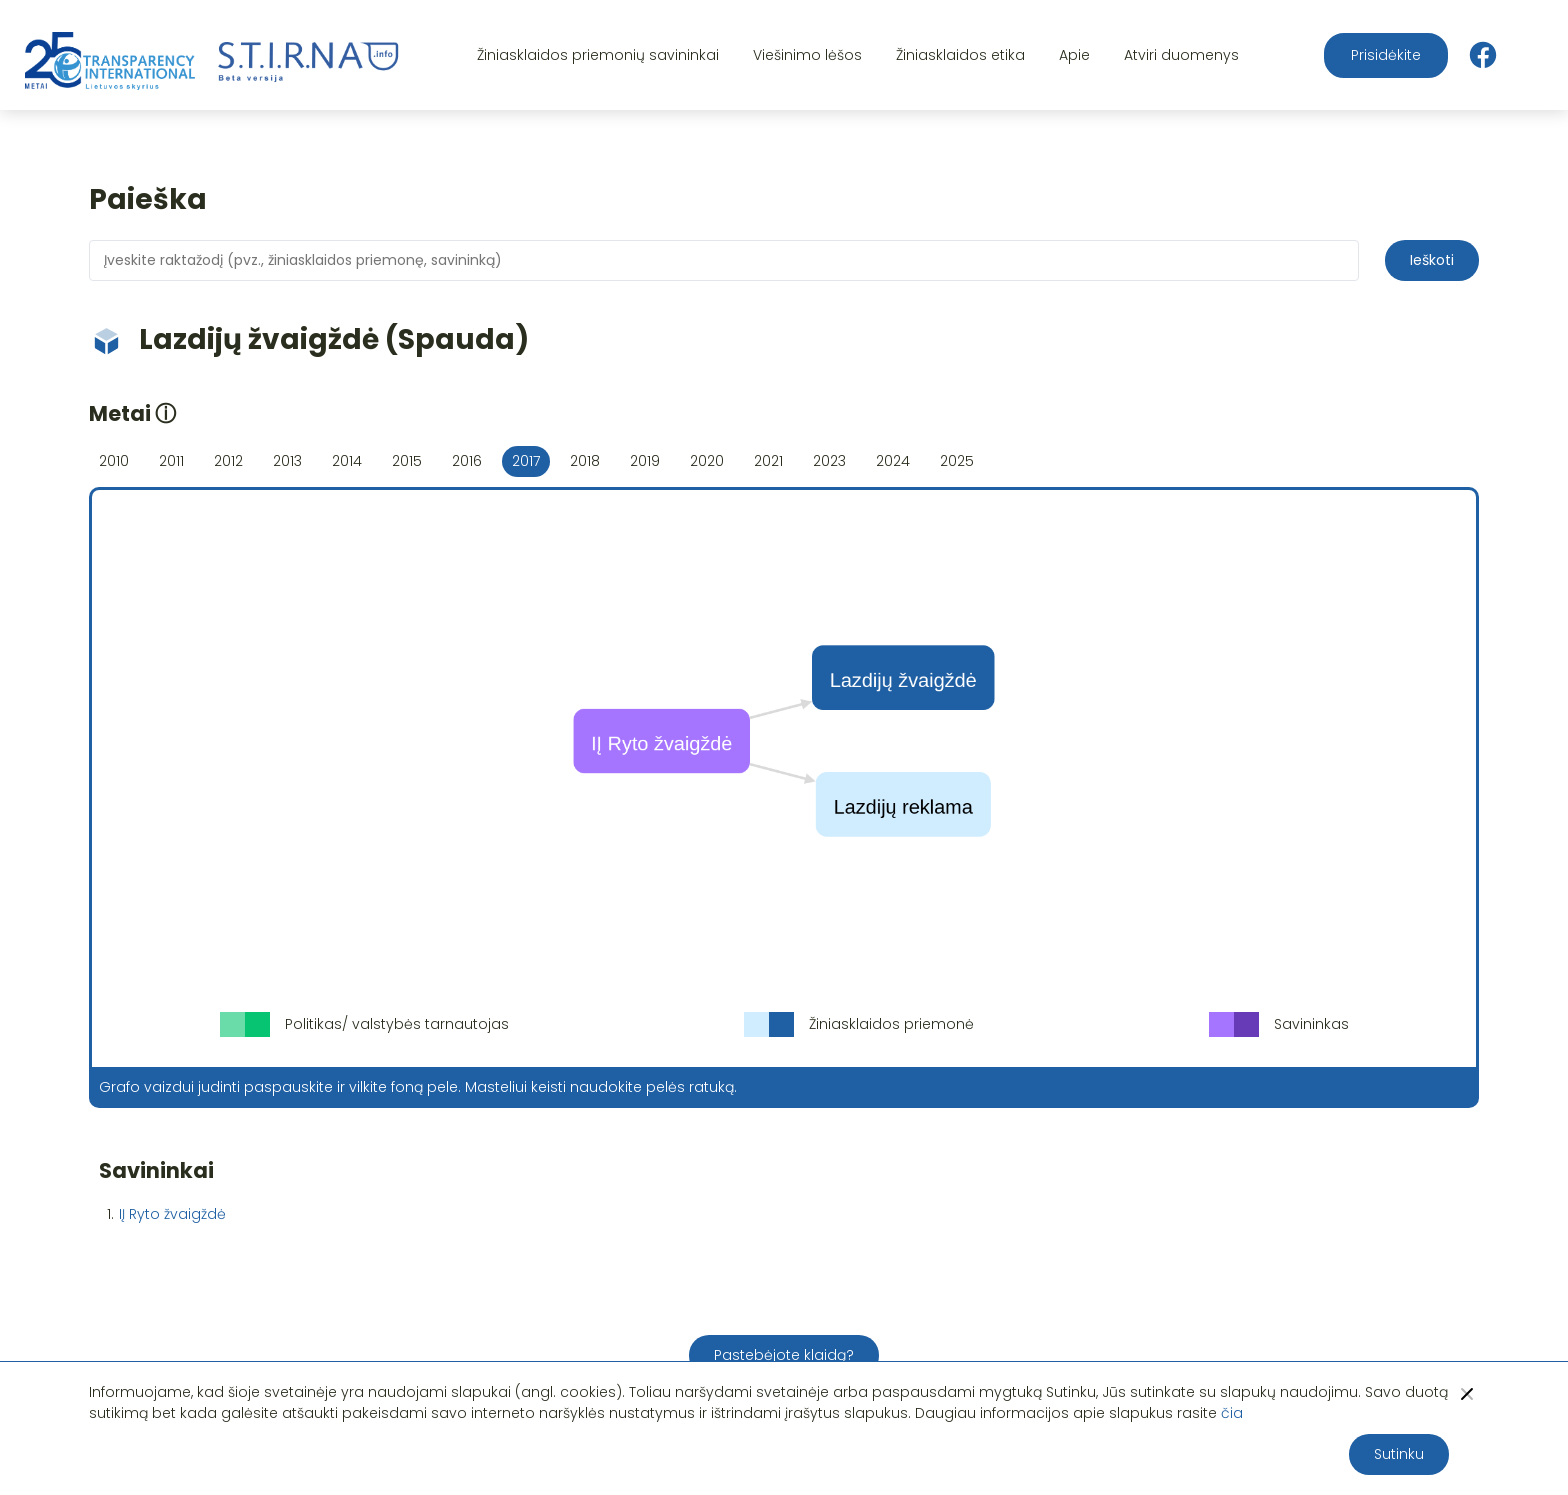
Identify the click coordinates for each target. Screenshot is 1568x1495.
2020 (707, 461)
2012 (228, 461)
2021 (768, 461)
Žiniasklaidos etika (960, 55)
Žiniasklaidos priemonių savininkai (598, 55)
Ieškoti (1432, 260)
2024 (893, 461)
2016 (467, 461)
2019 (645, 461)
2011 (171, 461)
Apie (1074, 55)
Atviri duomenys (1181, 55)
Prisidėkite (1386, 55)
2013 (287, 461)
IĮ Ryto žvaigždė (172, 1214)
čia (1232, 1413)
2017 (526, 461)
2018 (585, 461)
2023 (829, 461)
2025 (957, 461)
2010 (114, 461)
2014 (347, 461)
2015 (407, 461)
